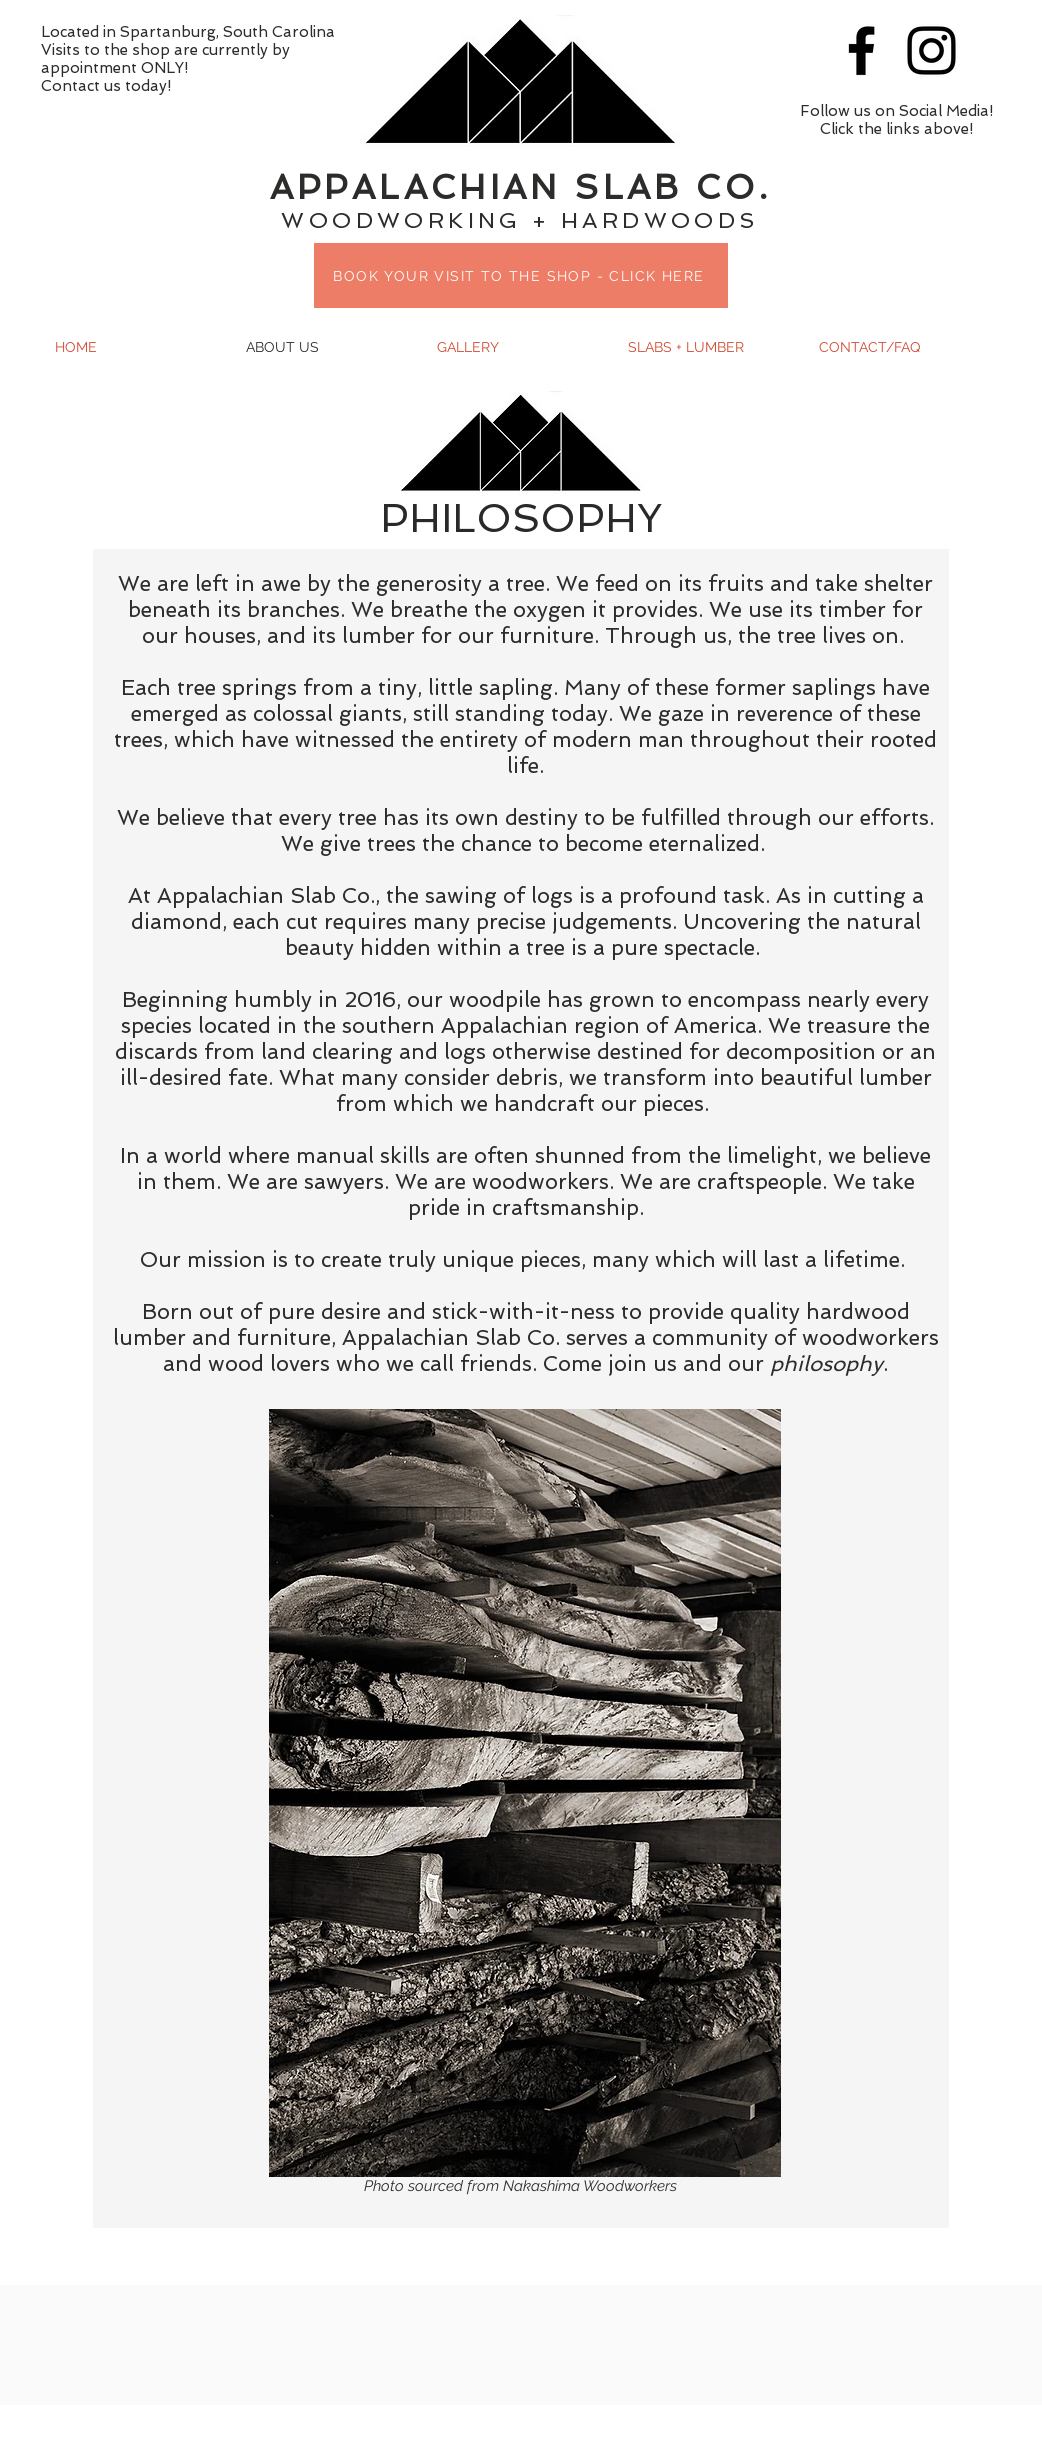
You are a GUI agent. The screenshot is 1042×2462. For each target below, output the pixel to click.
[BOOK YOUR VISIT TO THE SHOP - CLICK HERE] (521, 275)
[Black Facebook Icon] (861, 50)
